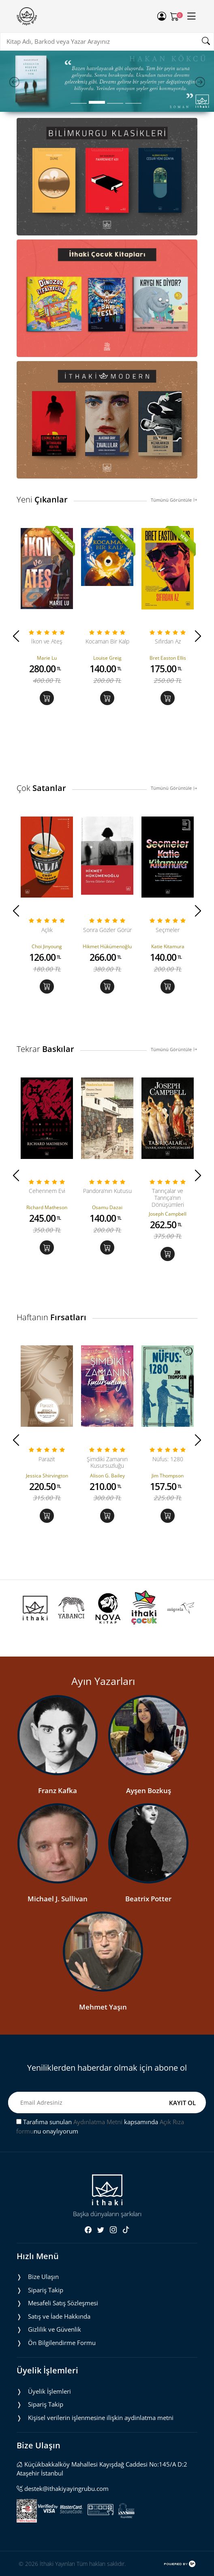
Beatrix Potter (148, 1898)
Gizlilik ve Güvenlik (54, 2329)
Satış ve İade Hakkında (59, 2316)
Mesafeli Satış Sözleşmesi (63, 2303)
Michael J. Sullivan (58, 1898)
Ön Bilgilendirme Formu (62, 2343)
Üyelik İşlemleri (49, 2391)
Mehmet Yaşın (103, 2007)
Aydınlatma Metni (97, 2122)
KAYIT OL (182, 2103)
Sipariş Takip (45, 2290)
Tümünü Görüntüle (174, 499)
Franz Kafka (57, 1790)
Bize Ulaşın (43, 2276)
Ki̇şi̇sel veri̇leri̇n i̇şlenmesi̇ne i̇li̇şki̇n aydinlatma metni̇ (100, 2418)
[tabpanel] (107, 81)
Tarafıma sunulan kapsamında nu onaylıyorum (100, 2126)
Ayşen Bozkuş (148, 1790)
